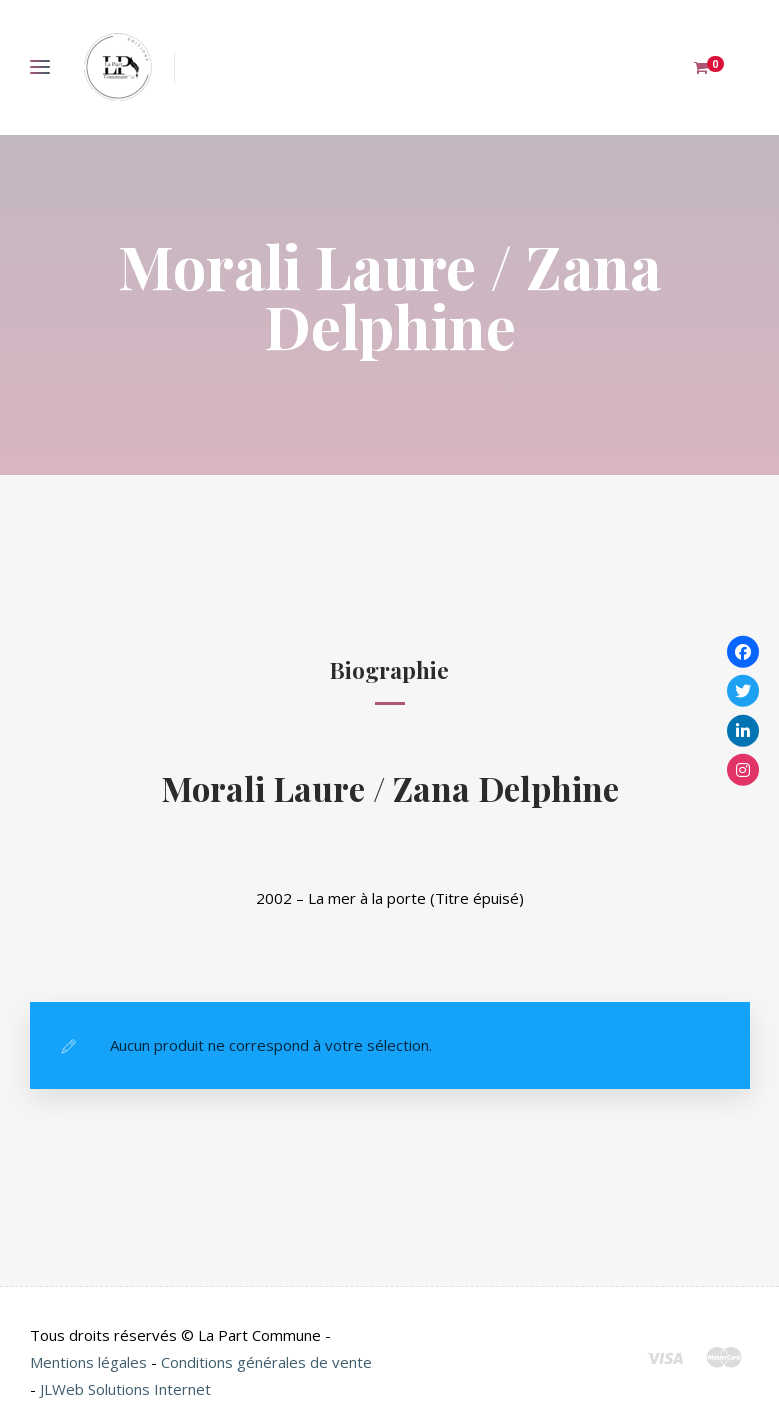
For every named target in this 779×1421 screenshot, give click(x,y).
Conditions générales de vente (266, 1362)
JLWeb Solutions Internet (125, 1389)
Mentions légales (88, 1362)
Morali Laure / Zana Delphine (390, 787)
